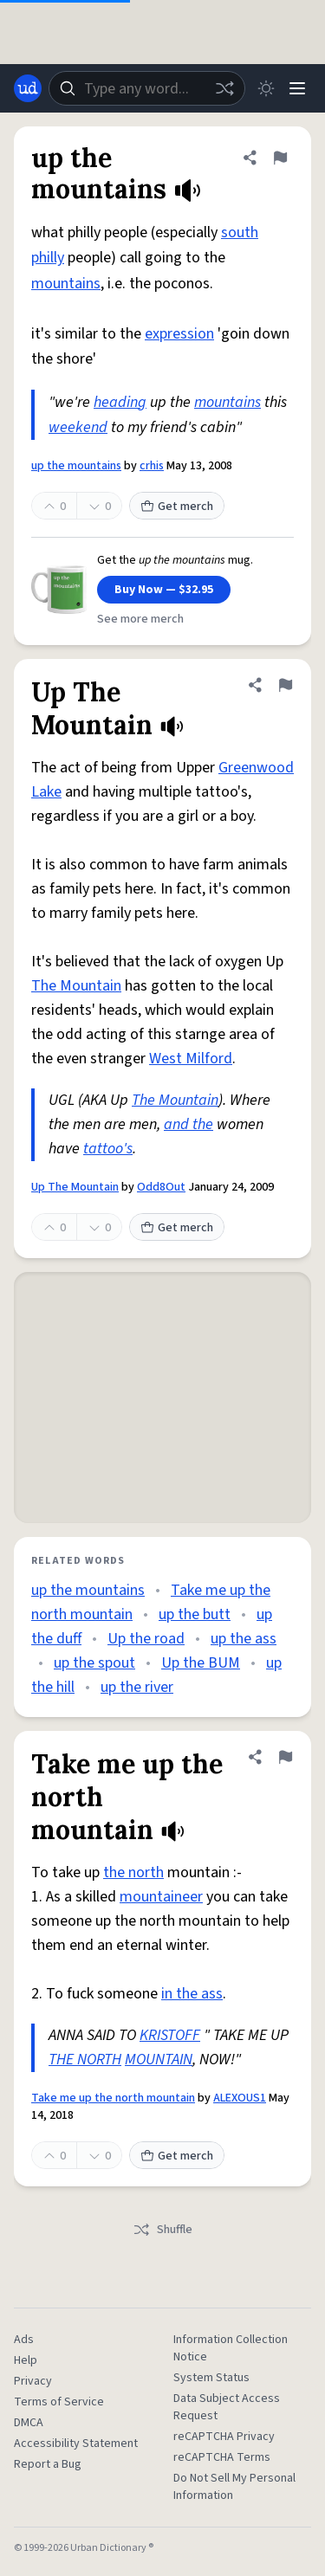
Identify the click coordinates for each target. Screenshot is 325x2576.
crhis (152, 466)
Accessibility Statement (76, 2443)
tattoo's (108, 1148)
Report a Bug (47, 2464)
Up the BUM (200, 1663)
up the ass (243, 1639)
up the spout (94, 1663)
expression (179, 334)
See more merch (140, 619)
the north (133, 1872)
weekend (78, 427)
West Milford (190, 1058)
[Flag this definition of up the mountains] (280, 157)
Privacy (33, 2381)
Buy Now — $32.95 (163, 589)
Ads (24, 2339)
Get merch (176, 506)
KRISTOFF (170, 2035)
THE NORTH (85, 2059)
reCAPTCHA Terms (221, 2457)
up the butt (195, 1614)
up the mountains (76, 466)
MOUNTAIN (158, 2059)
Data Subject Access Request (226, 2407)
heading (120, 402)
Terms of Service (59, 2402)
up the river (137, 1687)
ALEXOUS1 (239, 2098)
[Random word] (224, 88)
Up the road (146, 1639)
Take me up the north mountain (113, 2098)
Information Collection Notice (230, 2348)
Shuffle (162, 2229)
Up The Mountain (75, 1187)
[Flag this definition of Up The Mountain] (285, 685)
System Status (211, 2377)
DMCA (28, 2422)
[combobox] (147, 88)
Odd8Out (161, 1187)
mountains (66, 283)
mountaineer (161, 1897)
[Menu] (297, 88)
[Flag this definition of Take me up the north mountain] (285, 1757)
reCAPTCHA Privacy (224, 2436)
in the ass (192, 1994)
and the (188, 1124)
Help (25, 2360)
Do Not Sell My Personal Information (234, 2486)
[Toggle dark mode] (266, 88)
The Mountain (76, 986)
